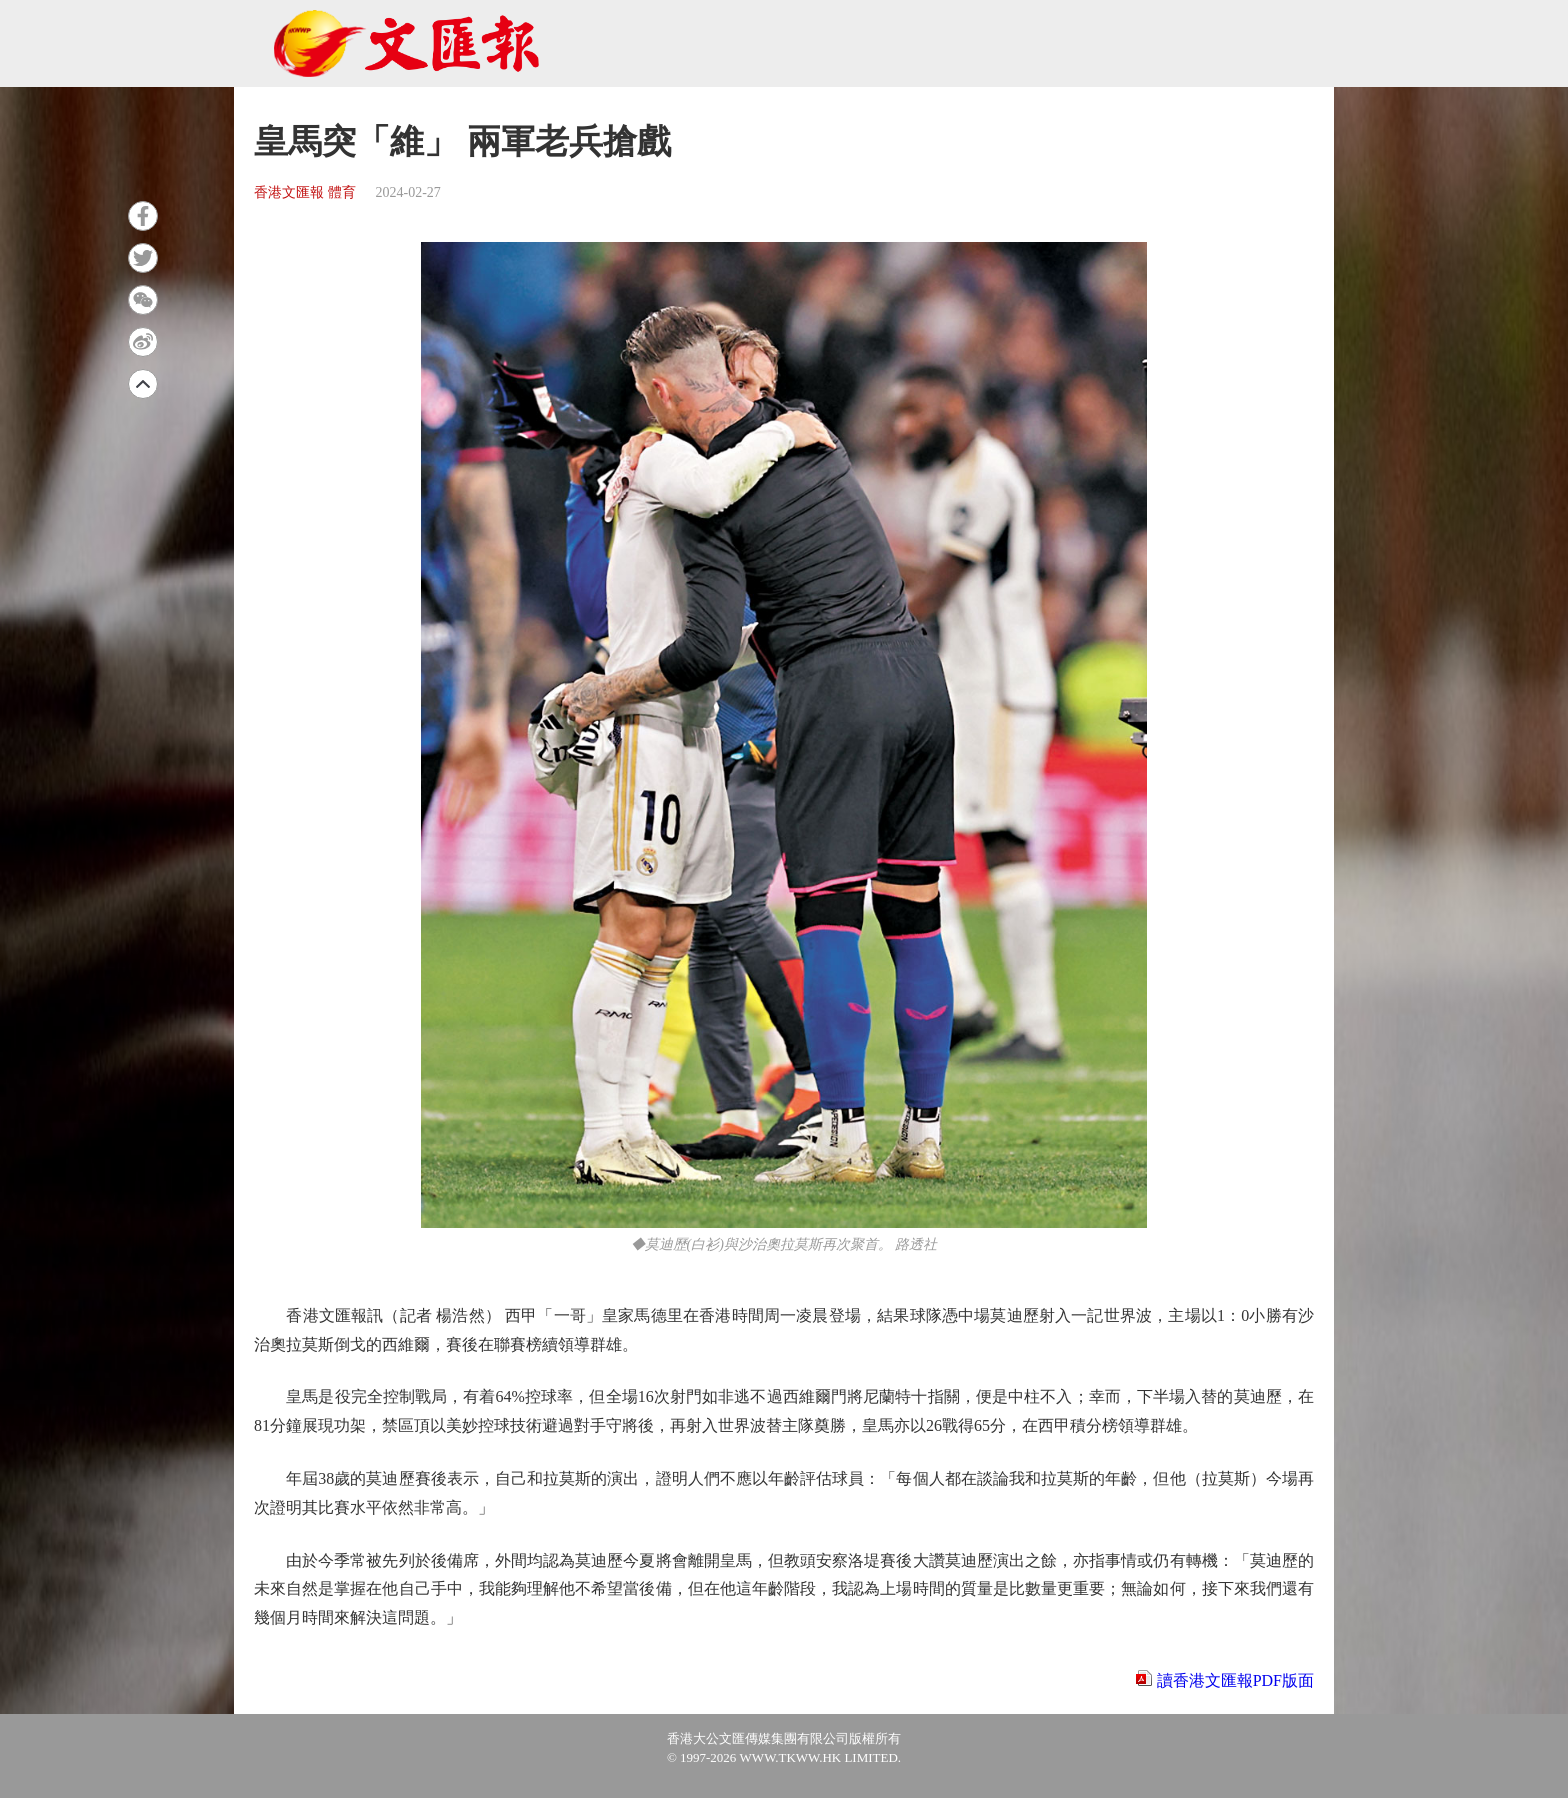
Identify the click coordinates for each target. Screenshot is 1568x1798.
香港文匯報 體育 (305, 192)
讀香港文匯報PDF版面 (1235, 1680)
